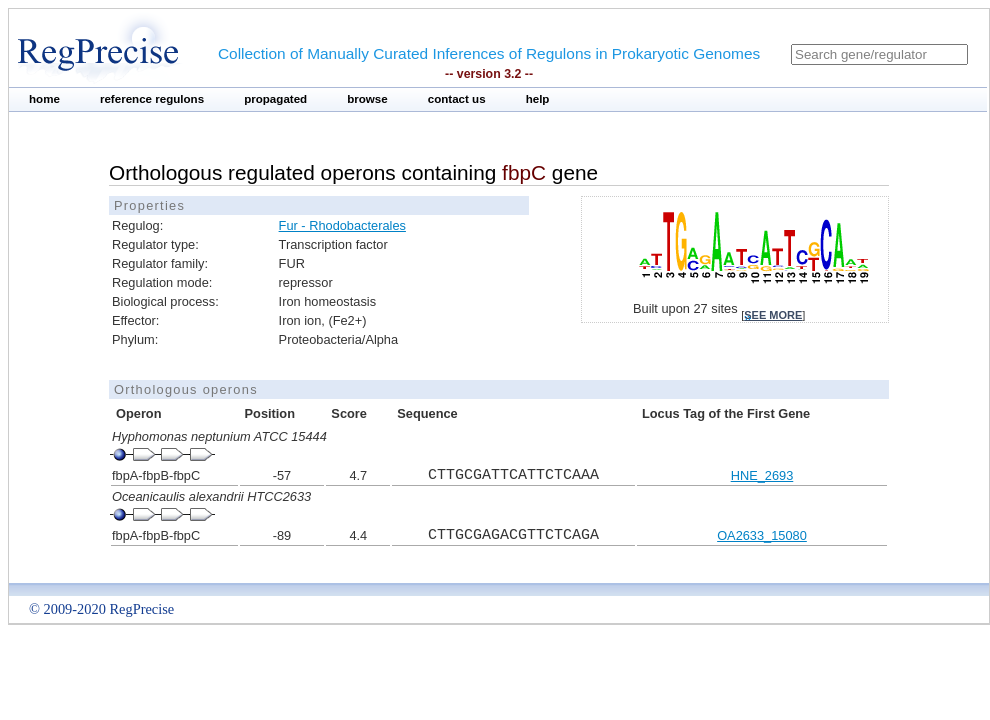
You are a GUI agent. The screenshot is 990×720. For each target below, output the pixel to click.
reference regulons (152, 99)
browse (367, 99)
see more (773, 315)
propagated (275, 99)
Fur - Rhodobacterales (342, 225)
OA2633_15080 (762, 535)
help (538, 99)
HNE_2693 (762, 475)
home (44, 99)
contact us (457, 99)
